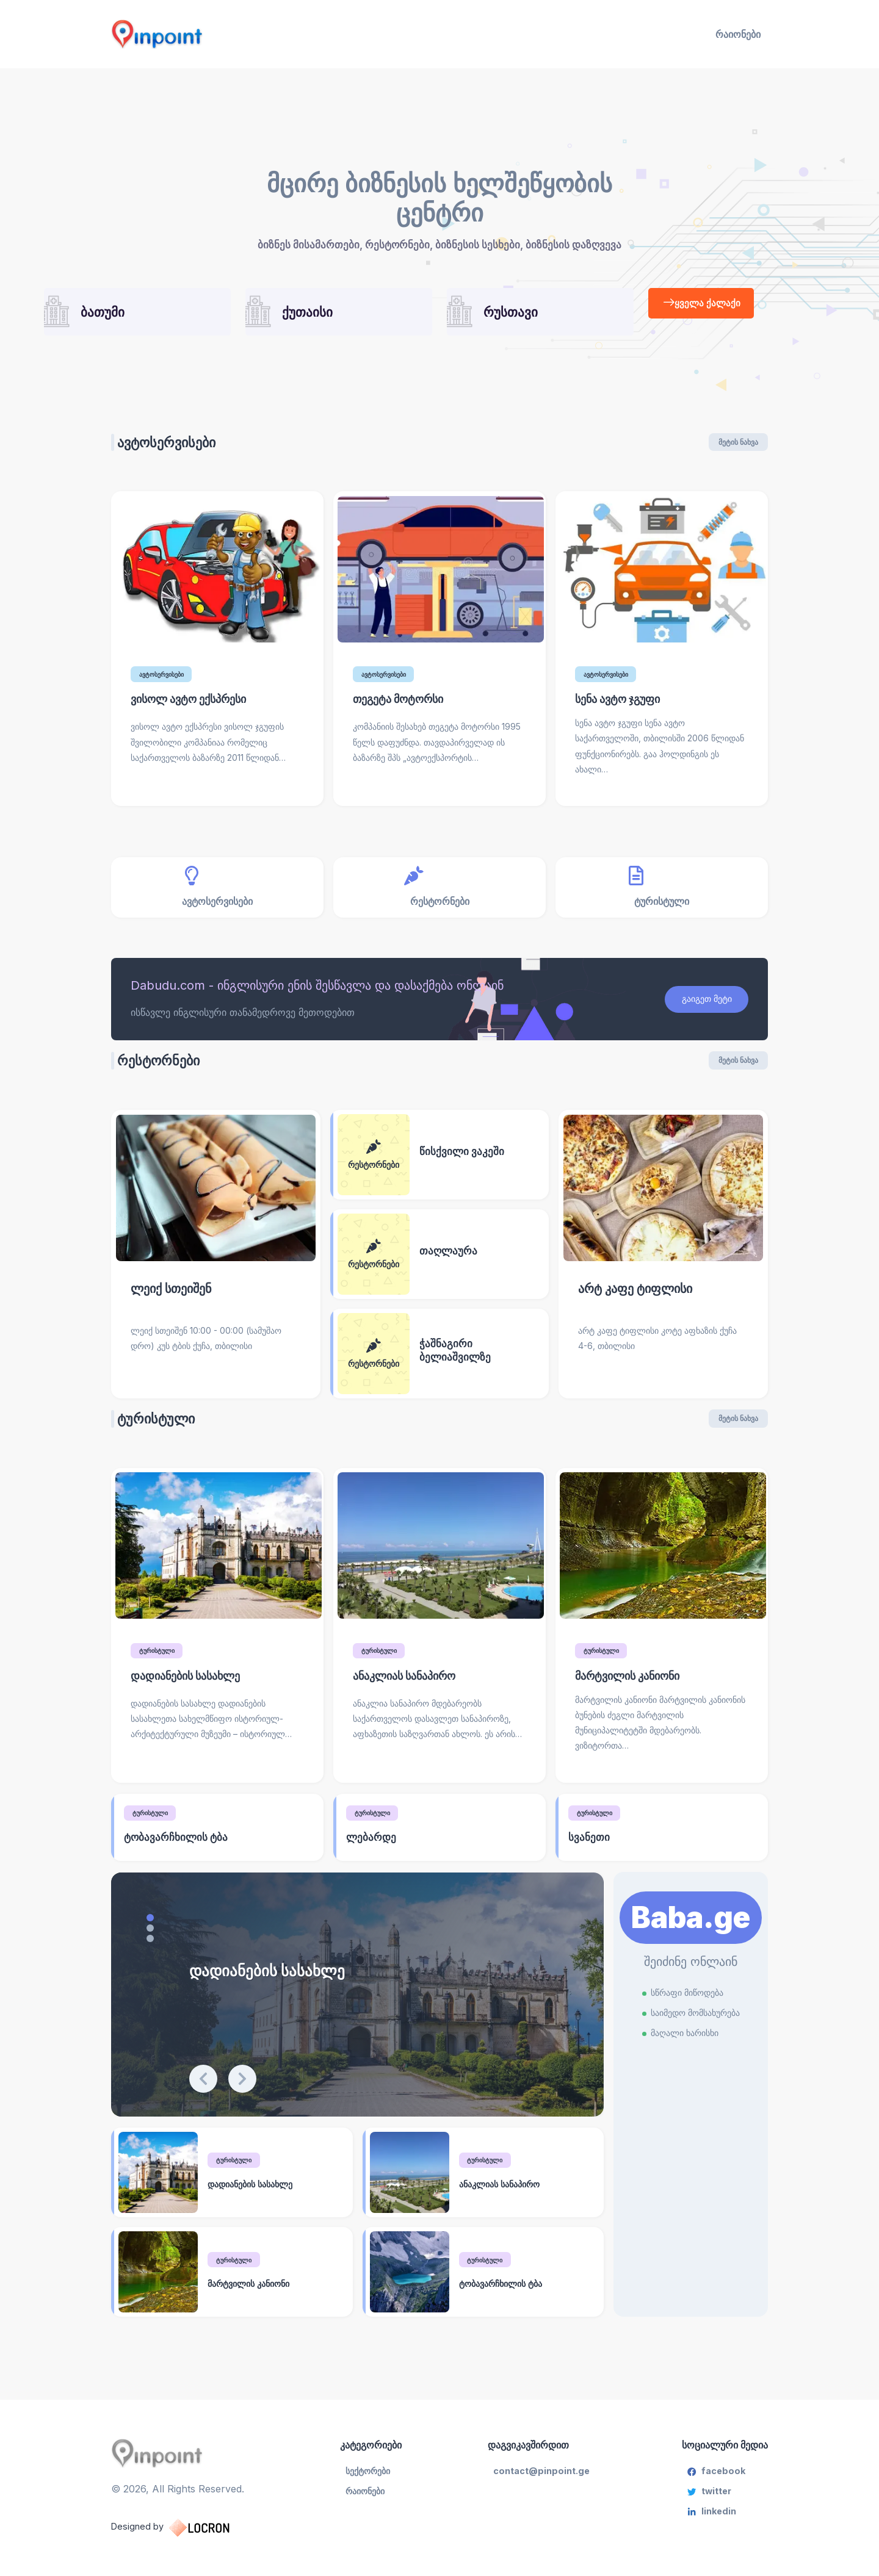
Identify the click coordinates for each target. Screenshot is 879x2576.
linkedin (711, 2525)
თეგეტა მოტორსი (404, 706)
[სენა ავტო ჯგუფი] (661, 577)
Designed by (184, 2536)
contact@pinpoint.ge (543, 2479)
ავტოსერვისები (184, 449)
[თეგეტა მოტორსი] (439, 577)
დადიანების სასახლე (300, 1981)
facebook (716, 2479)
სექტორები (374, 2479)
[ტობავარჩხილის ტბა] (410, 2285)
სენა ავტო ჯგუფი (623, 706)
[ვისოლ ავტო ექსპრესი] (217, 577)
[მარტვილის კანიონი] (158, 2285)
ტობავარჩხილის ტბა (507, 2297)
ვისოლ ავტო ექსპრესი (195, 706)
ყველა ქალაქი (705, 304)
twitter (708, 2502)
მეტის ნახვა (738, 449)
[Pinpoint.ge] (217, 34)
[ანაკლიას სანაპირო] (410, 2185)
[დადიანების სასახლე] (158, 2185)
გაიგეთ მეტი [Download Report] (699, 1006)
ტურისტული (239, 2171)
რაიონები (738, 34)
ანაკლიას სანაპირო (506, 2196)
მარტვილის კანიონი (255, 2297)
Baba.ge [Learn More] (690, 1930)
